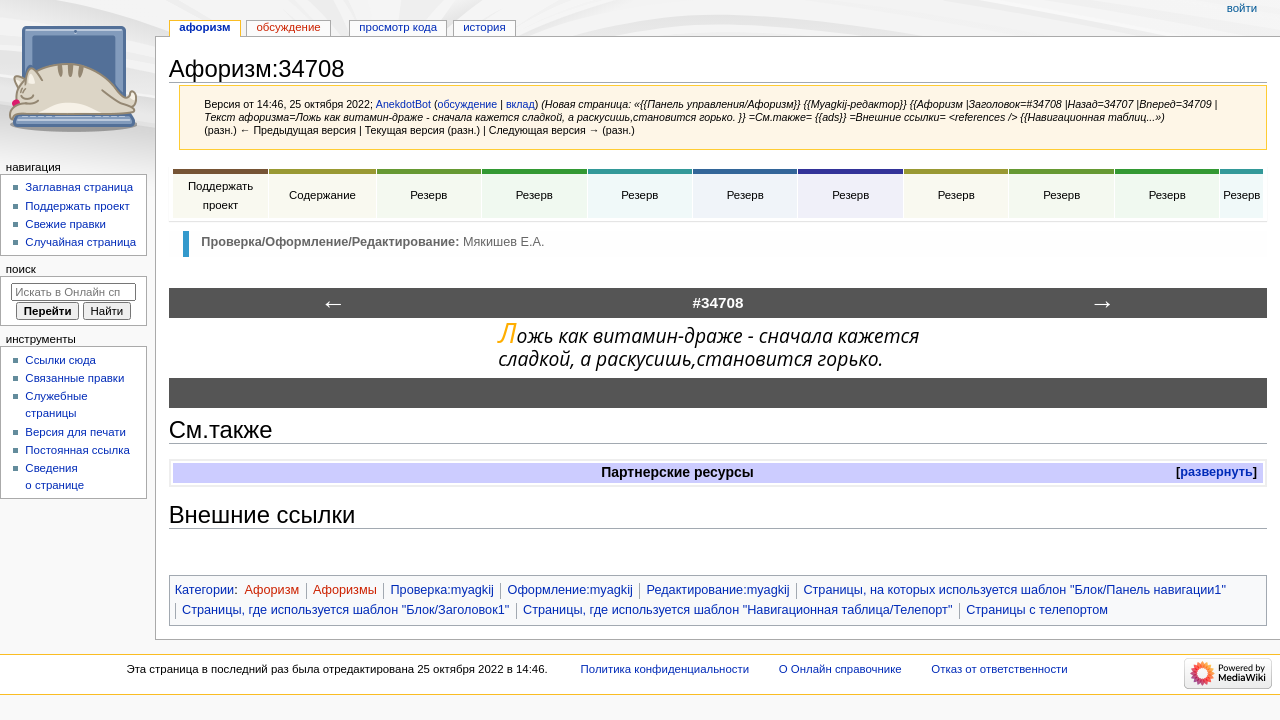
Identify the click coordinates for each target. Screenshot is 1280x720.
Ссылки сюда (60, 360)
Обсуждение (288, 27)
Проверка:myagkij (441, 590)
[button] (1216, 472)
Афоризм (271, 590)
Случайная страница (80, 242)
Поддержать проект (77, 206)
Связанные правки (74, 378)
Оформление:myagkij (570, 590)
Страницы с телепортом (1037, 610)
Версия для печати (75, 432)
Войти (1242, 8)
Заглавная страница (79, 187)
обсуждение (467, 104)
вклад (520, 104)
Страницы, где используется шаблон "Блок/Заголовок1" (345, 610)
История (484, 27)
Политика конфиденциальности (665, 669)
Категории (205, 590)
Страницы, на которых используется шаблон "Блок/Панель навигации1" (1014, 590)
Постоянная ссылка (77, 450)
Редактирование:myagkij (718, 590)
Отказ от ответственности (999, 669)
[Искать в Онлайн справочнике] (73, 292)
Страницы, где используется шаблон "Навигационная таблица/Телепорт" (737, 610)
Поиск (21, 269)
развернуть (1216, 472)
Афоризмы (345, 590)
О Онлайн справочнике (840, 669)
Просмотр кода (398, 27)
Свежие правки (65, 224)
